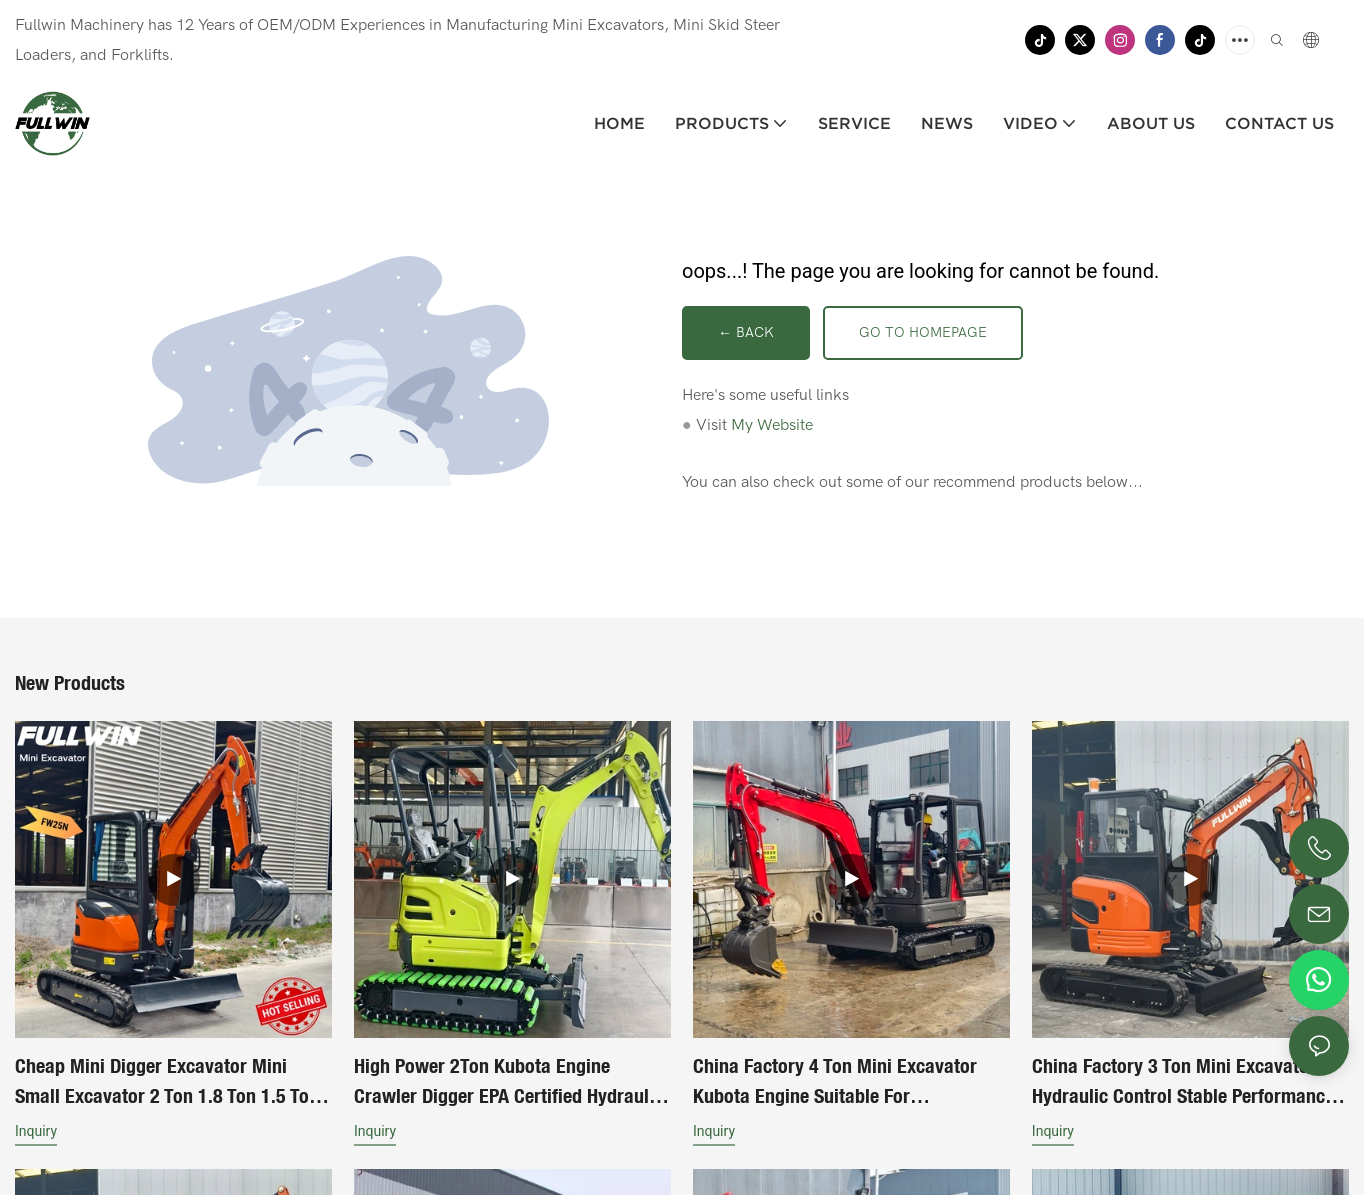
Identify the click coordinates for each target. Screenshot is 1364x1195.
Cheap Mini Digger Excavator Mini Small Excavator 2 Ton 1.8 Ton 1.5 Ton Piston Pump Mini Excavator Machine (167, 1085)
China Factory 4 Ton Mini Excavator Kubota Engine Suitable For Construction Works (835, 1085)
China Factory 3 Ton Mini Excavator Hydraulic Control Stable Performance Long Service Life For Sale (1183, 1085)
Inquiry (36, 1134)
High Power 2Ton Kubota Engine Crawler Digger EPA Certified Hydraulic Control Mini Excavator (508, 1085)
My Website (772, 427)
